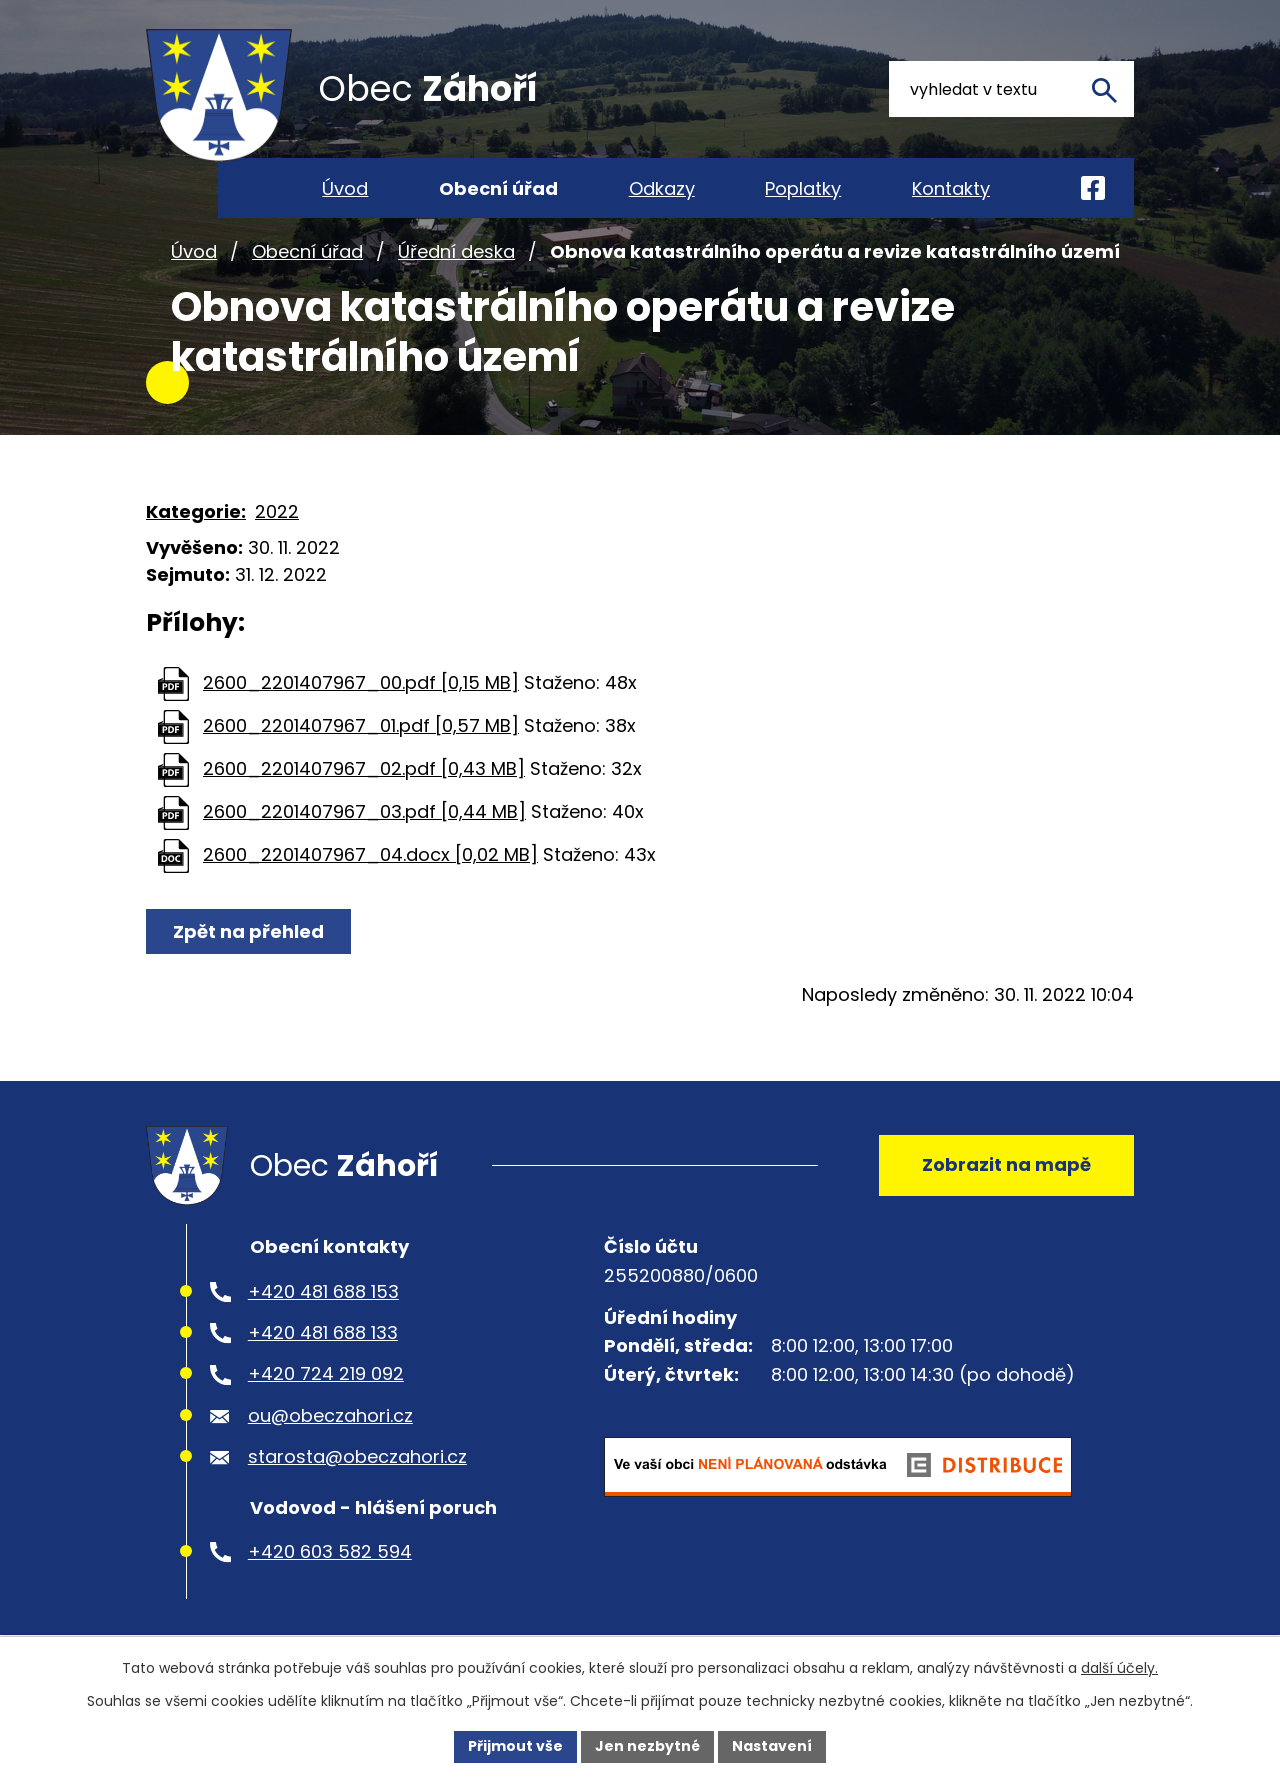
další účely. (1119, 1668)
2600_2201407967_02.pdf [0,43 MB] (364, 781)
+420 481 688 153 (323, 1307)
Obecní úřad (307, 263)
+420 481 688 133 (323, 1348)
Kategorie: (196, 523)
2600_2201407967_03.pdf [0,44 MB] (364, 824)
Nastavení (772, 1746)
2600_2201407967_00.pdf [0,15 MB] (361, 695)
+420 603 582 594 (330, 1567)
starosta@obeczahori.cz (357, 1472)
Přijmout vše (515, 1746)
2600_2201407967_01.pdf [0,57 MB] (361, 738)
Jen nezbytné (647, 1746)
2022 (277, 523)
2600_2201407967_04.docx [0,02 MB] (370, 867)
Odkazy (662, 188)
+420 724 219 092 (326, 1390)
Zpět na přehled (248, 944)
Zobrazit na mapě (1006, 1178)
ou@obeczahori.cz (330, 1431)
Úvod (194, 263)
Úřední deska (456, 263)
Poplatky (803, 188)
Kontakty (951, 188)
